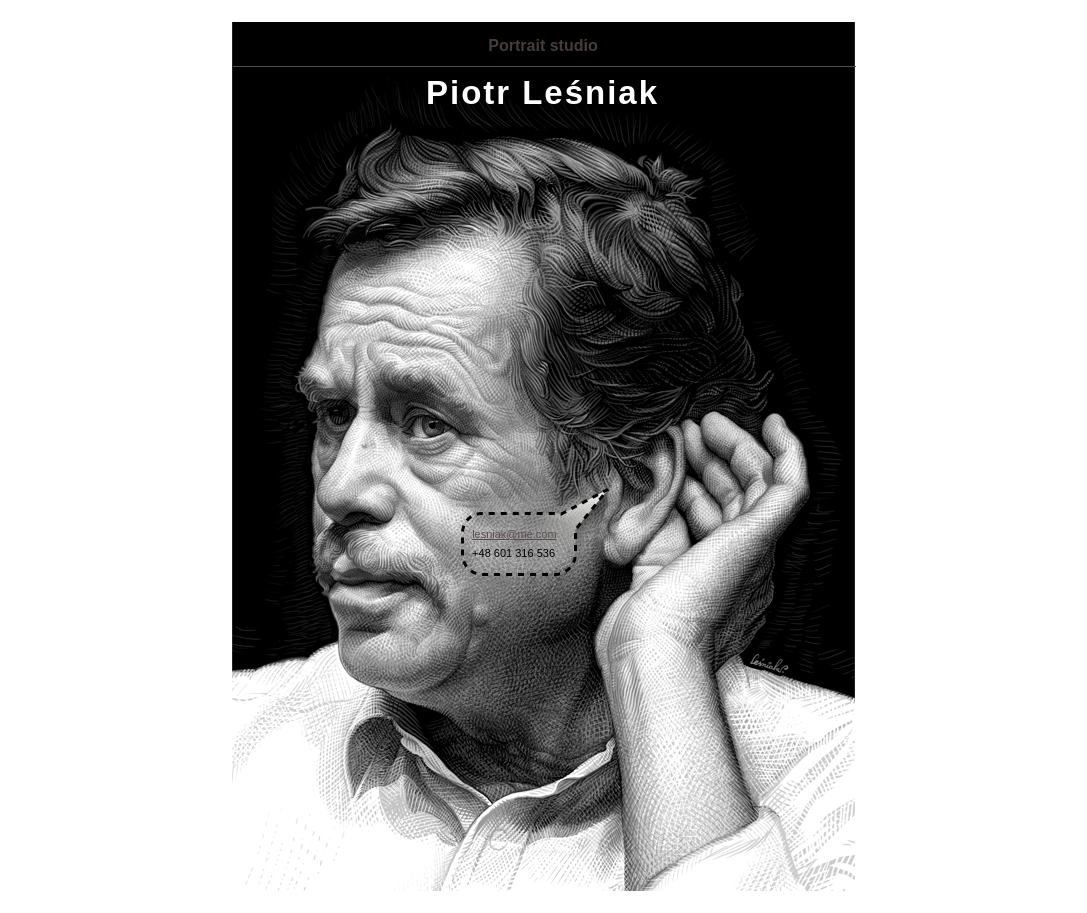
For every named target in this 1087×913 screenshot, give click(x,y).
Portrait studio (542, 45)
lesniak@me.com (514, 534)
